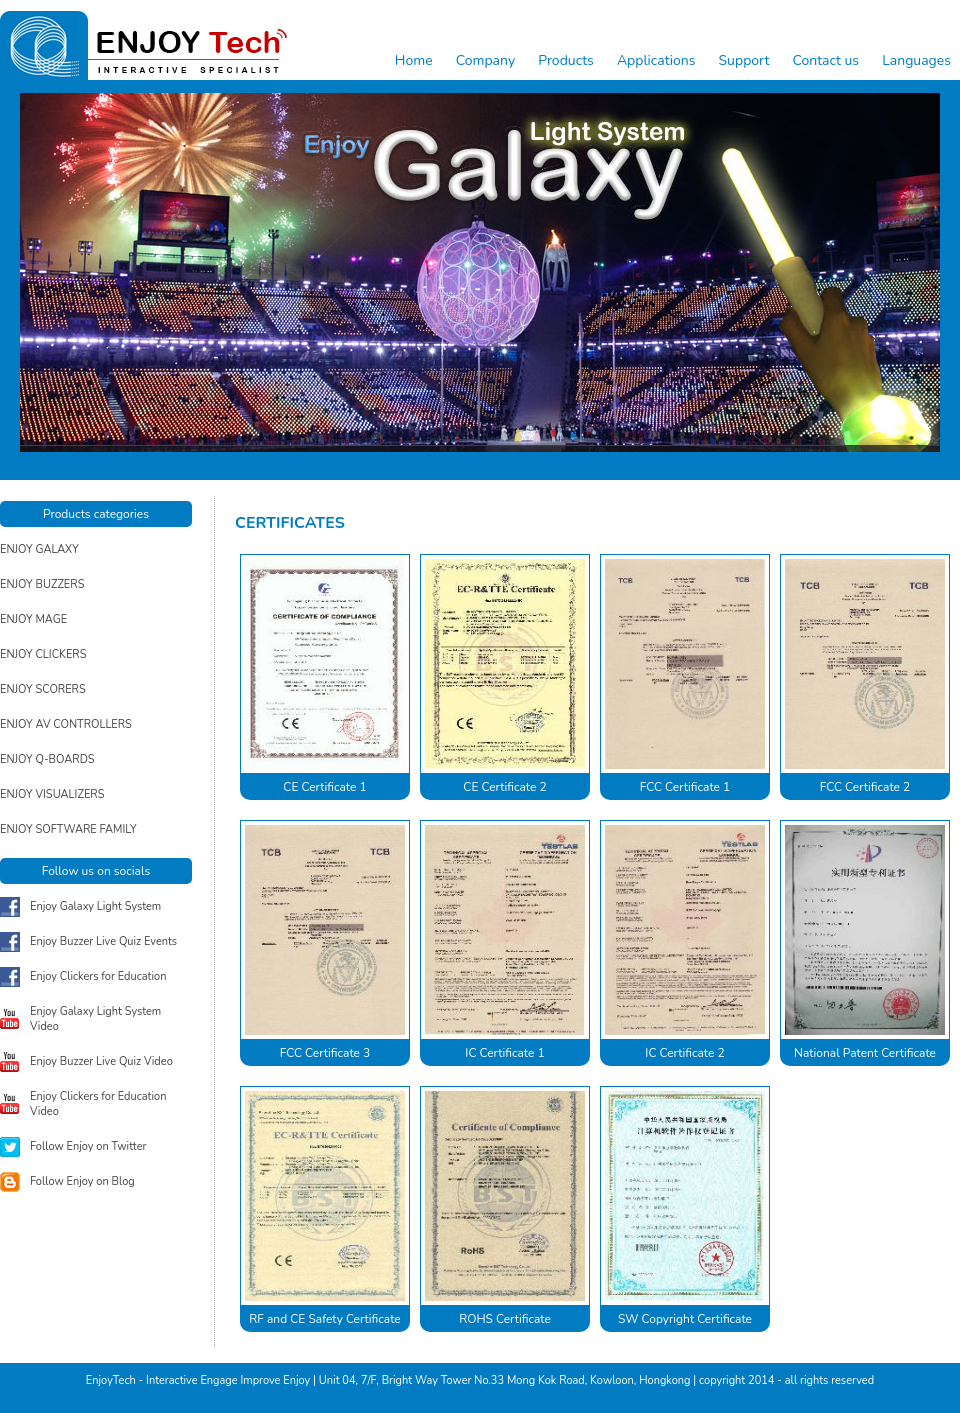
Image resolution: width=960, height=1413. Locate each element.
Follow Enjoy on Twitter (88, 1146)
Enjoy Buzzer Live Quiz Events (103, 941)
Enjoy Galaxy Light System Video (95, 1019)
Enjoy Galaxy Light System (95, 906)
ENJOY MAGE (33, 619)
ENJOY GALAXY (39, 549)
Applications (656, 60)
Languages (916, 60)
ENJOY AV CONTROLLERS (66, 724)
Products (566, 60)
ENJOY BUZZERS (42, 584)
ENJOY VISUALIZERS (52, 794)
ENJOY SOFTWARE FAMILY (68, 829)
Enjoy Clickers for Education (98, 976)
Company (485, 60)
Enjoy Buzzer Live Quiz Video (101, 1061)
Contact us (825, 60)
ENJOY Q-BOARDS (47, 759)
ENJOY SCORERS (43, 689)
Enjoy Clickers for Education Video (98, 1104)
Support (744, 60)
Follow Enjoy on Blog (82, 1181)
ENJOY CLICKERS (43, 654)
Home (414, 60)
